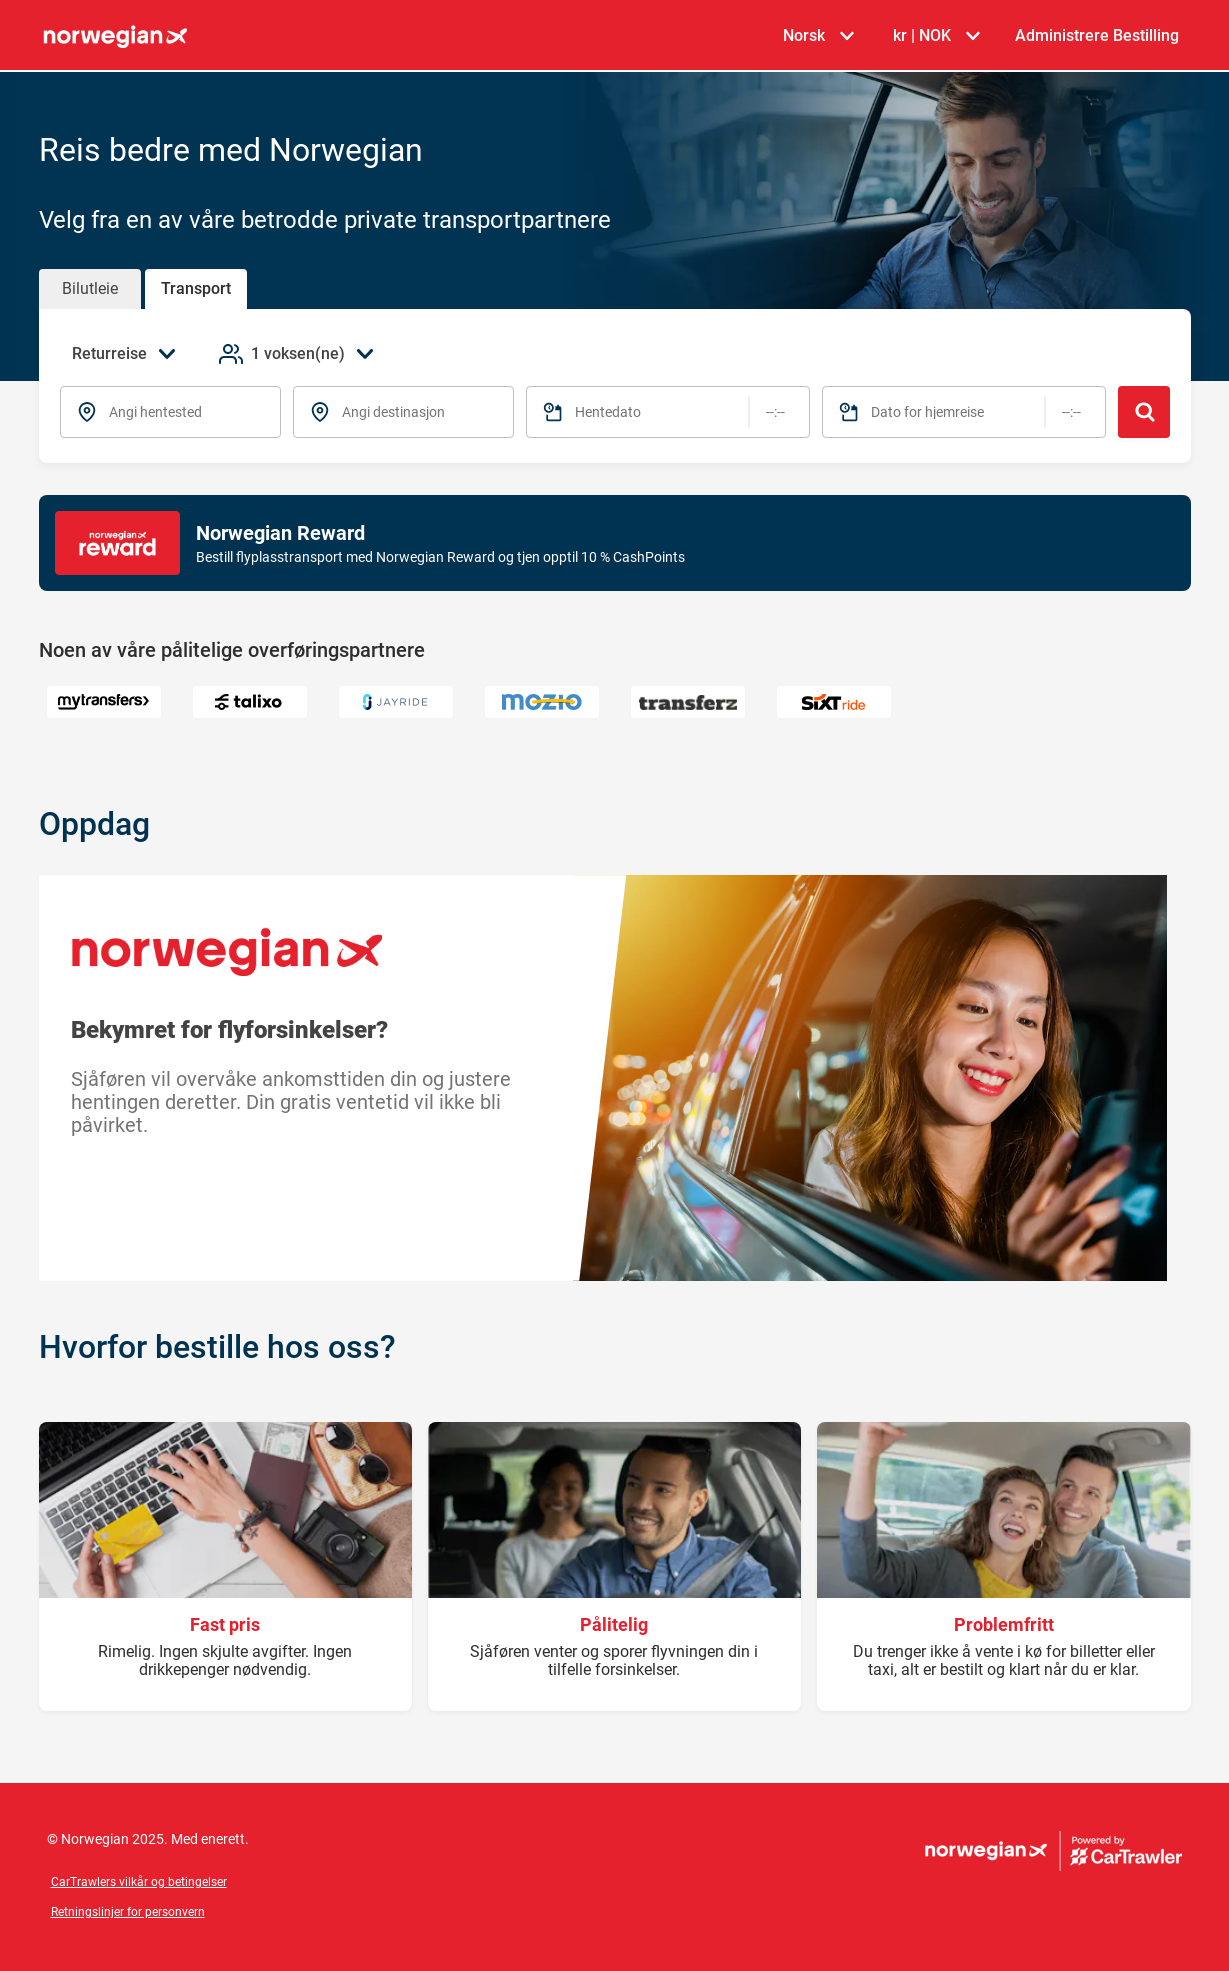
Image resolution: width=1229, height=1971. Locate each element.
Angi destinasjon (393, 412)
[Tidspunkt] (775, 412)
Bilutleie (90, 288)
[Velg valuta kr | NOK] (936, 36)
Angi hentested (155, 412)
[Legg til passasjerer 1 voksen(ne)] (298, 354)
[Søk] (1144, 412)
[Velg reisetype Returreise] (129, 354)
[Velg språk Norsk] (818, 36)
